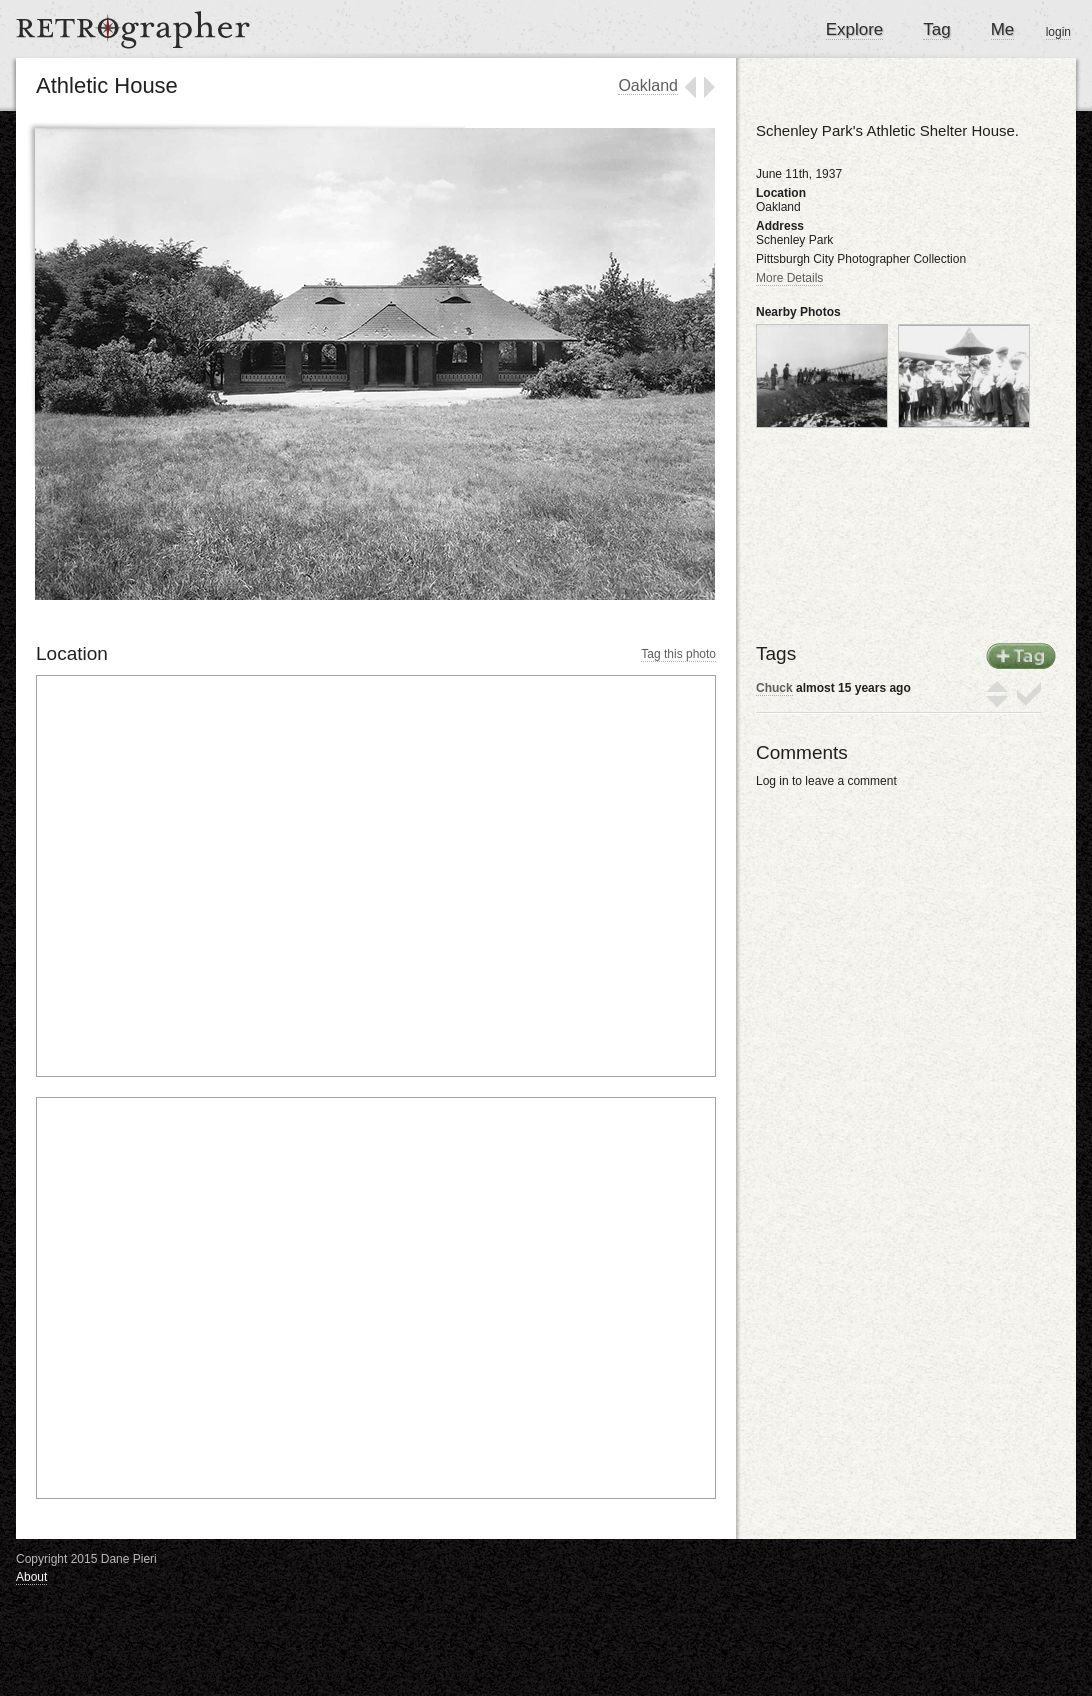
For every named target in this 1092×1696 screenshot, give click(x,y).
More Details (789, 278)
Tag (936, 29)
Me (1003, 29)
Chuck (774, 688)
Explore (855, 29)
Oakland (648, 85)
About (31, 1577)
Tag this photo (678, 654)
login (1058, 32)
